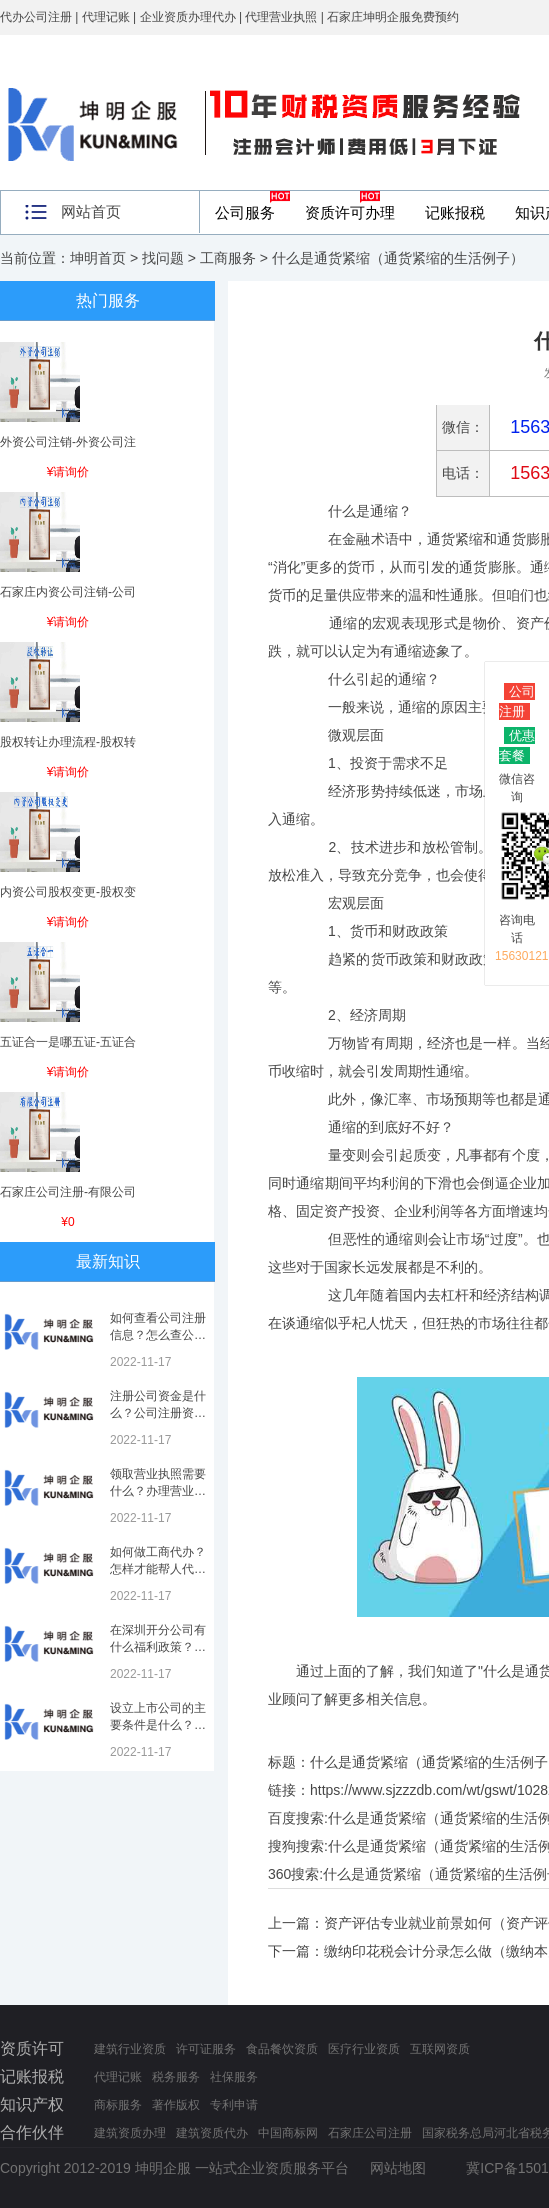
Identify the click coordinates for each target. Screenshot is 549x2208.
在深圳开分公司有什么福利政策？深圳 (158, 1647)
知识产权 (32, 2104)
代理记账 (118, 2077)
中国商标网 (288, 2133)
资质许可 (32, 2048)
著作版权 (176, 2105)
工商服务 (228, 258)
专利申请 (234, 2105)
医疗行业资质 (364, 2049)
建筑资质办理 (130, 2133)
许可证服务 (206, 2049)
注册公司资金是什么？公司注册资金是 (158, 1413)
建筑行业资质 (130, 2049)
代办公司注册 (36, 17)
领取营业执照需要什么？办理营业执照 (158, 1491)
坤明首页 (98, 258)
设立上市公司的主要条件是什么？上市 (158, 1725)
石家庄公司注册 (370, 2133)
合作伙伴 (32, 2132)
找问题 (163, 258)
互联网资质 (440, 2049)
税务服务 (176, 2077)
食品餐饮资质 (282, 2049)
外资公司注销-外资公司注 (68, 442)
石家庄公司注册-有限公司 (68, 1192)
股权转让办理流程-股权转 (68, 742)
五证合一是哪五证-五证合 (68, 1042)
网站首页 (91, 211)
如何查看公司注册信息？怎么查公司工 (158, 1335)
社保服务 (234, 2077)
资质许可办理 (350, 212)
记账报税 (455, 212)
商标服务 (118, 2105)
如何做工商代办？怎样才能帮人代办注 (158, 1569)
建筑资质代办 (212, 2133)
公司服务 (245, 212)
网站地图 (398, 2168)
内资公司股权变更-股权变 (68, 892)
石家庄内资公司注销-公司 (68, 592)
